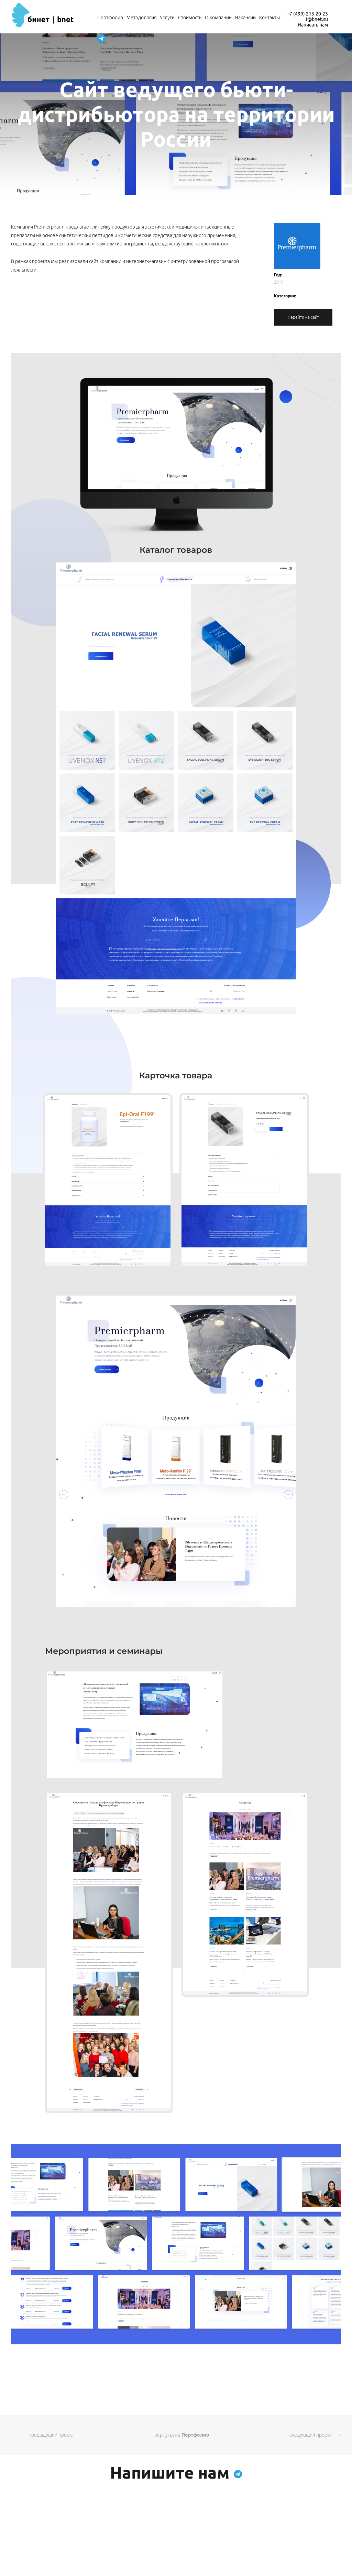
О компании (218, 17)
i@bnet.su (317, 19)
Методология (141, 17)
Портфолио (110, 17)
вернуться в (181, 2435)
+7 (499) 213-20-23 (307, 14)
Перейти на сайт (303, 317)
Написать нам (313, 25)
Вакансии (245, 17)
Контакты (269, 17)
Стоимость (189, 17)
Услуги (167, 17)
